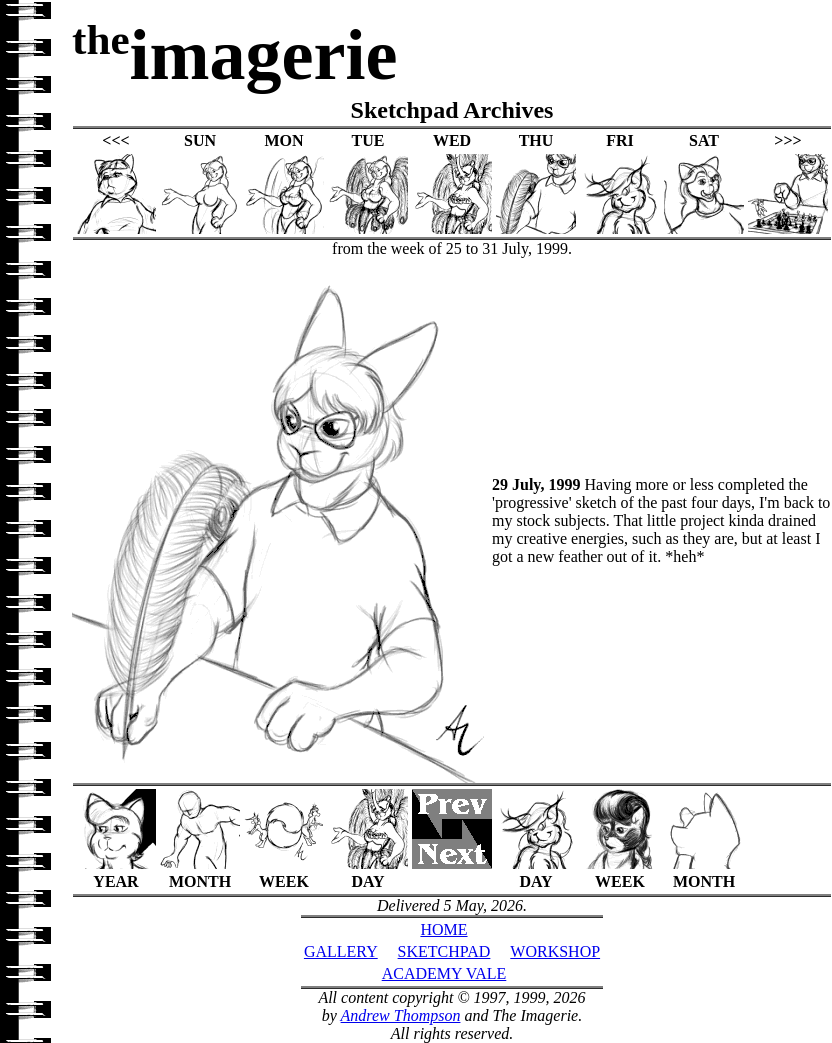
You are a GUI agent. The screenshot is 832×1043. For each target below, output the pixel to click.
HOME (443, 929)
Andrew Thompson (401, 1015)
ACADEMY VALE (444, 973)
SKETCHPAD (444, 951)
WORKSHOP (555, 951)
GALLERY (341, 951)
